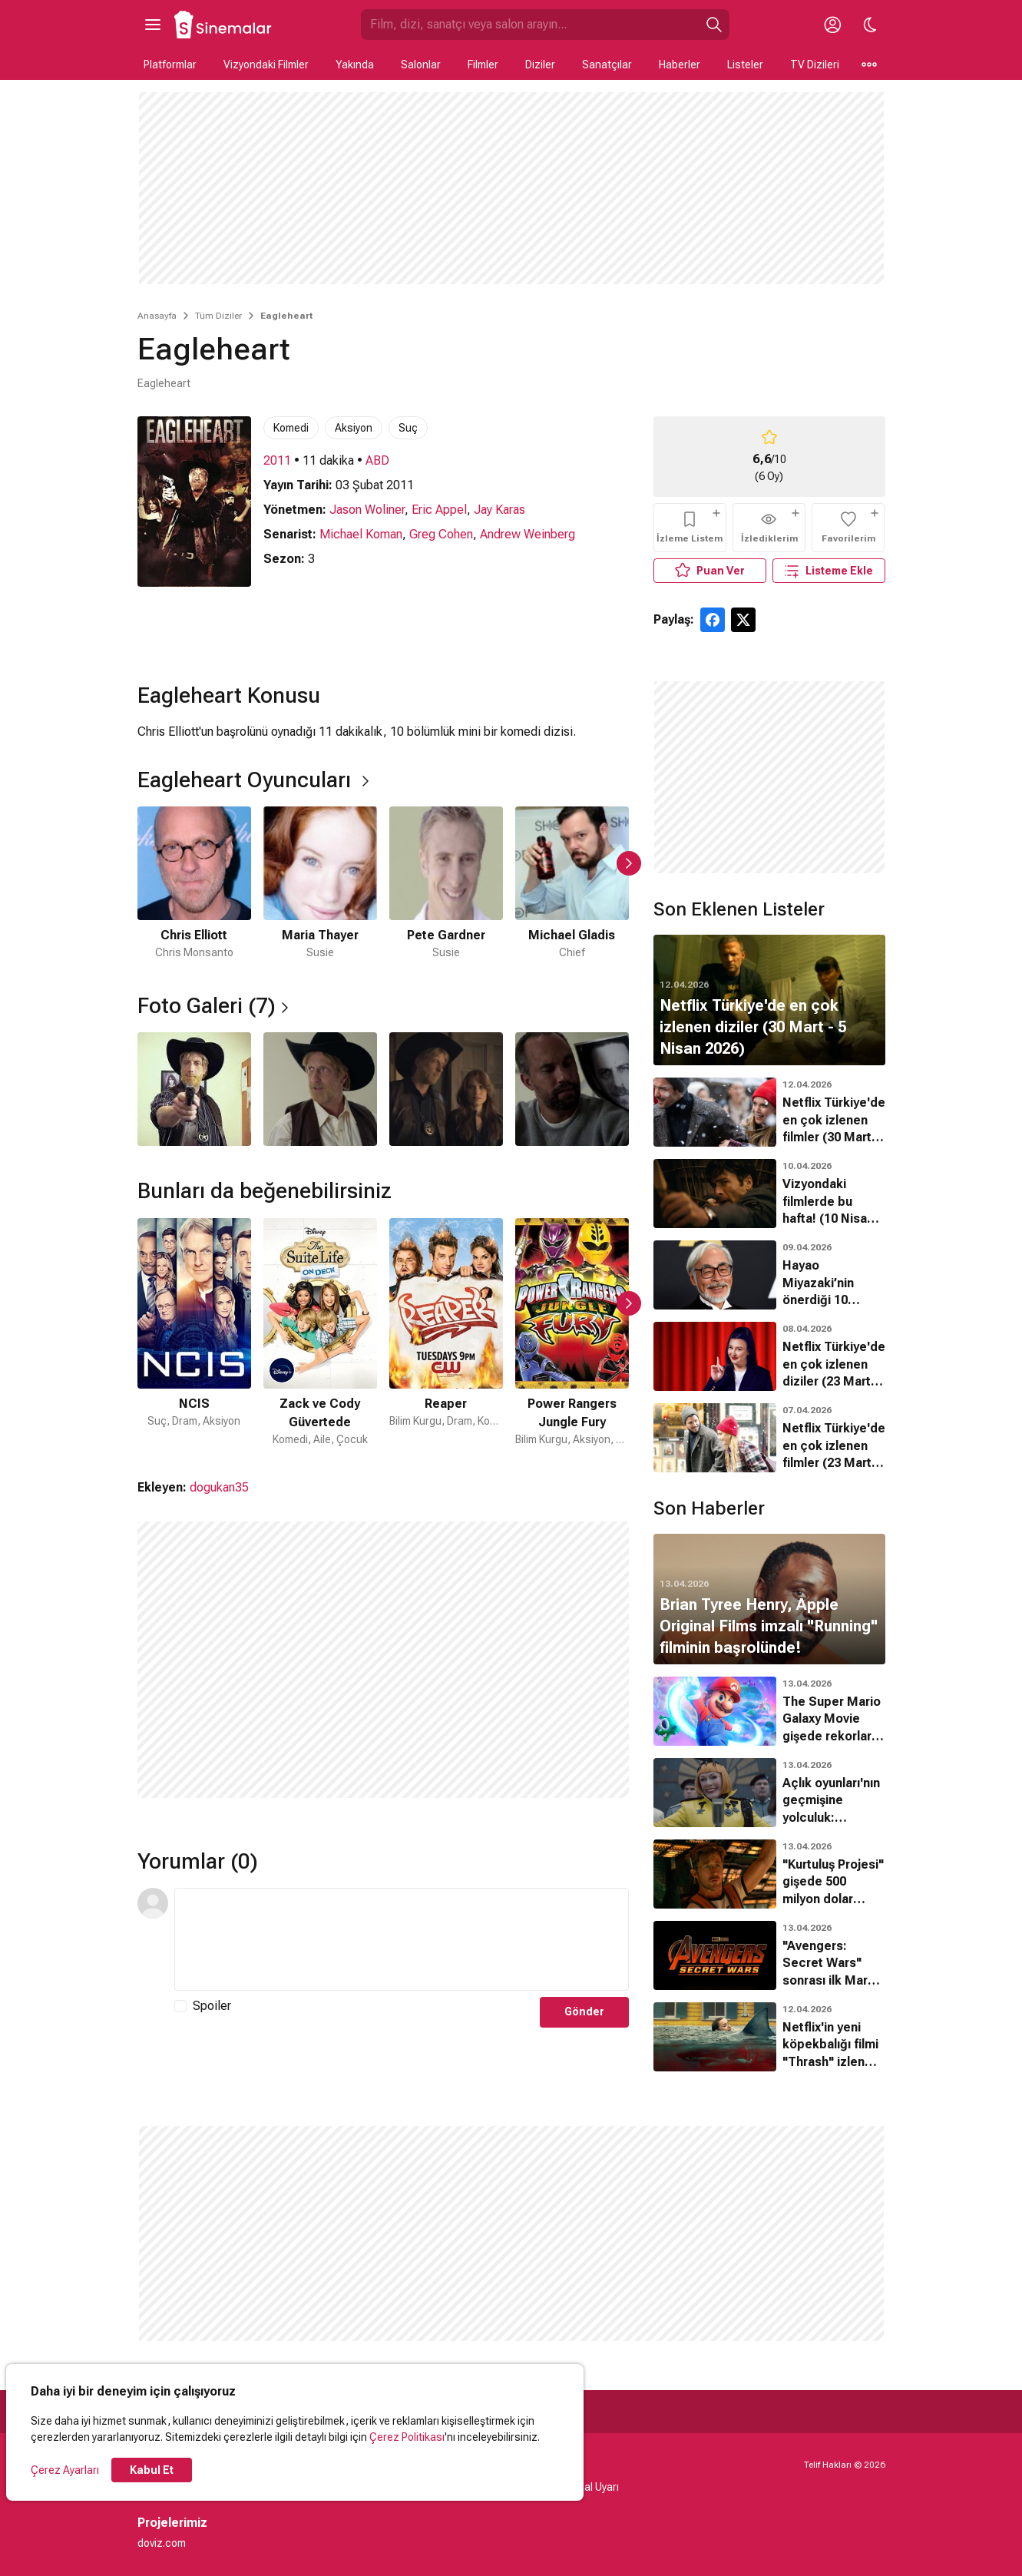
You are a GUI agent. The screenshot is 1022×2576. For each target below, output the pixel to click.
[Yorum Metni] (401, 1939)
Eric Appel (439, 509)
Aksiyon (353, 428)
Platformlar (170, 64)
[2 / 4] (320, 1089)
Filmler (483, 64)
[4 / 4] (572, 1089)
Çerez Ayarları (65, 2470)
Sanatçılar (607, 64)
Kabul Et (152, 2470)
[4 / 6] (572, 883)
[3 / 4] (446, 1089)
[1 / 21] (194, 1333)
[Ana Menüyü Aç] (152, 24)
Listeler (745, 64)
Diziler (540, 64)
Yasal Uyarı (592, 2487)
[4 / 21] (572, 1333)
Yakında (355, 64)
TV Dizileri (814, 64)
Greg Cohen (441, 534)
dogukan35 (219, 1487)
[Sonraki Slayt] (629, 863)
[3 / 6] (446, 883)
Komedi (291, 428)
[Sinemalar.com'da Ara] (530, 24)
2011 (277, 460)
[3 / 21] (446, 1333)
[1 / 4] (194, 1089)
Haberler (679, 64)
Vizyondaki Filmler (266, 64)
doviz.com (161, 2543)
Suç (408, 428)
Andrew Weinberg (527, 534)
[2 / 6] (320, 883)
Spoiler (212, 2005)
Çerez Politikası (407, 2437)
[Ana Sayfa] (223, 24)
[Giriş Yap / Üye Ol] (833, 24)
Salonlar (421, 64)
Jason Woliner (367, 509)
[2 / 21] (320, 1333)
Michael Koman (360, 534)
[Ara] (714, 24)
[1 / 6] (194, 883)
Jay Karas (499, 509)
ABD (377, 460)
